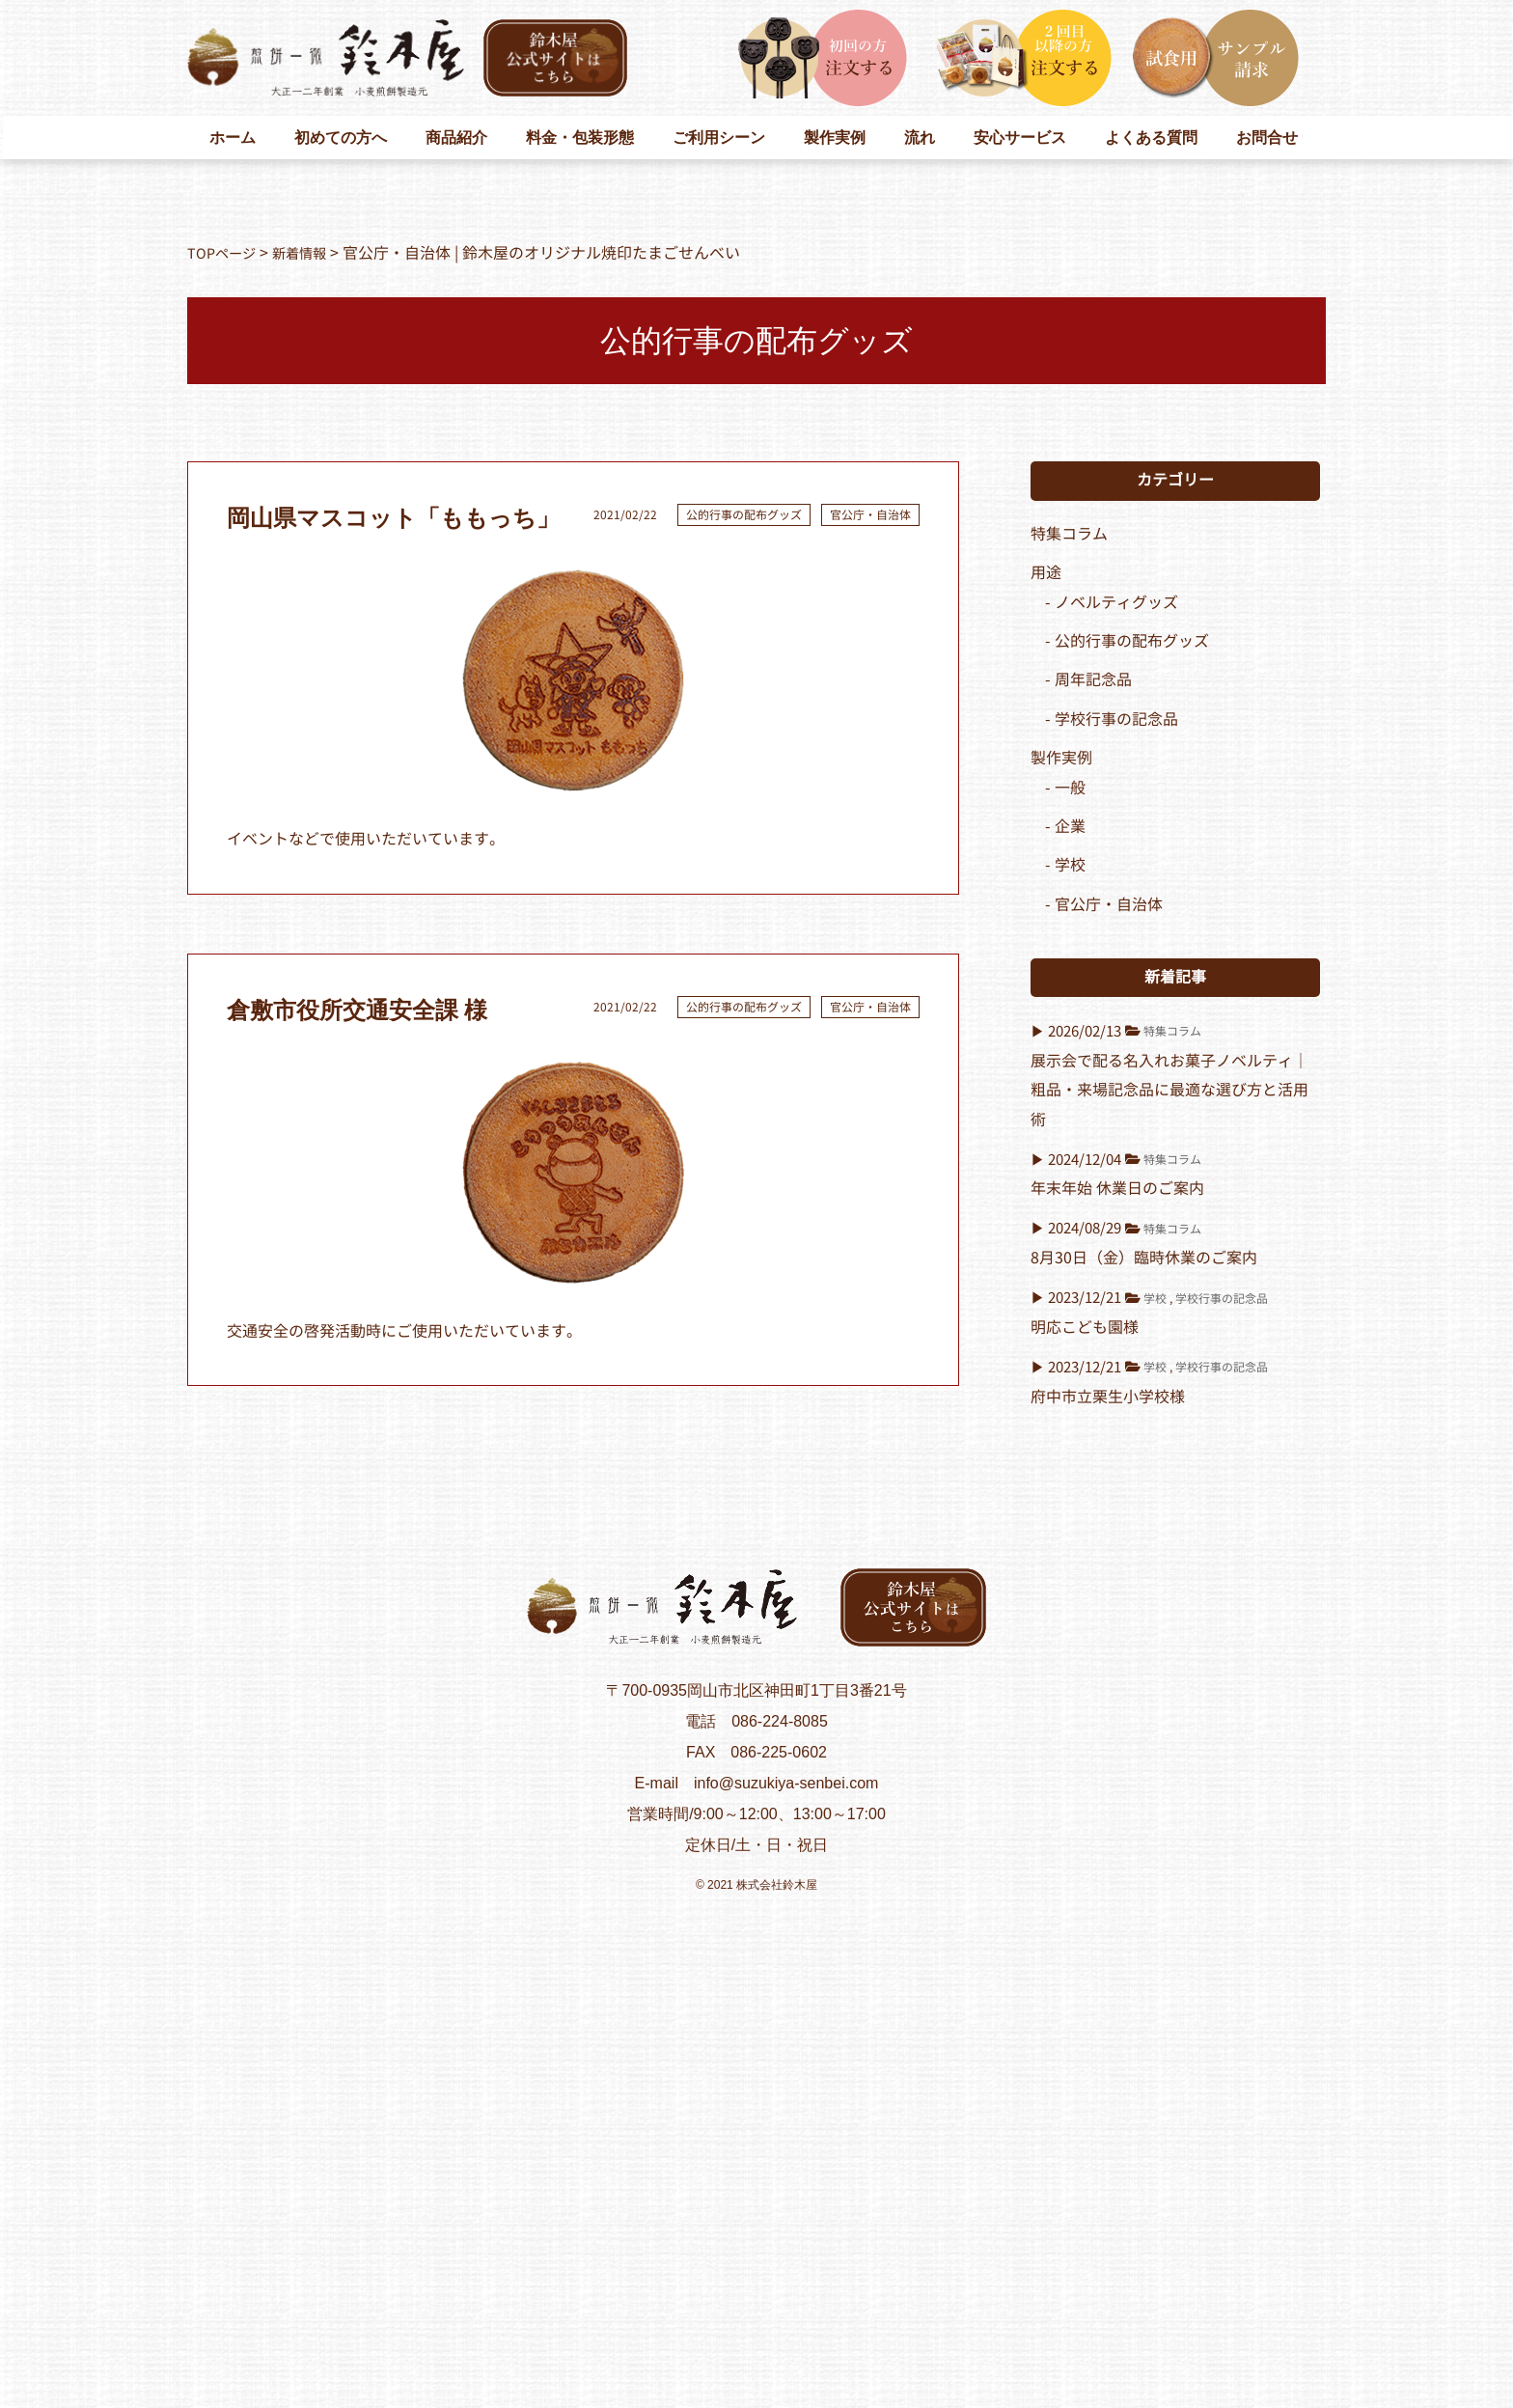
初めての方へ (340, 137)
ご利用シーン (719, 137)
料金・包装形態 (580, 137)
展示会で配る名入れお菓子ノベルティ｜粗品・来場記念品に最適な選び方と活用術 (1169, 1090)
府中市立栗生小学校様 (1108, 1397)
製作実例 (835, 137)
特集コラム (1069, 534)
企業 (1070, 826)
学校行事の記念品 (1116, 719)
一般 (1070, 788)
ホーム (232, 137)
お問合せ (1267, 137)
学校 (1070, 865)
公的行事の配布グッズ (744, 515)
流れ (919, 137)
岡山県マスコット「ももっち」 (393, 518)
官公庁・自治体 (870, 515)
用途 (1046, 573)
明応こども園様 (1085, 1327)
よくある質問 (1151, 137)
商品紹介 (456, 137)
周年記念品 (1093, 680)
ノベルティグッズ (1116, 603)
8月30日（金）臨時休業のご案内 (1144, 1258)
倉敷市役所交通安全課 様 (357, 1010)
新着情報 (312, 253)
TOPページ (225, 253)
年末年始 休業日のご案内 (1117, 1188)
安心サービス (1020, 137)
